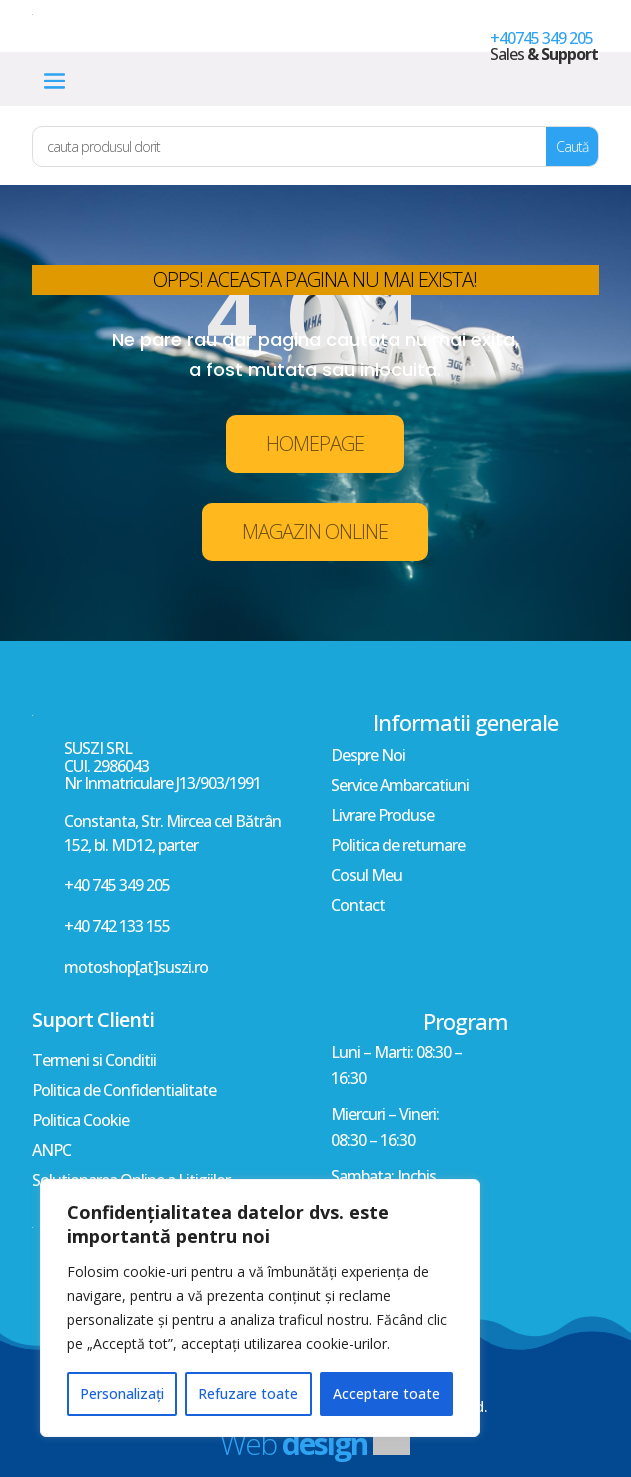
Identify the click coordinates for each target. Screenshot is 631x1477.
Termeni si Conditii (94, 1062)
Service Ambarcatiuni (400, 787)
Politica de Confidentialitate (124, 1092)
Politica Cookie (80, 1122)
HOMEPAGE (315, 443)
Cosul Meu (366, 877)
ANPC (51, 1152)
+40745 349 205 (541, 38)
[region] (260, 1308)
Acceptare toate (386, 1393)
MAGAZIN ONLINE (315, 531)
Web (293, 1443)
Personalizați (122, 1393)
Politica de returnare (398, 847)
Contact (358, 907)
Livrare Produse (382, 817)
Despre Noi (368, 757)
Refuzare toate (248, 1393)
